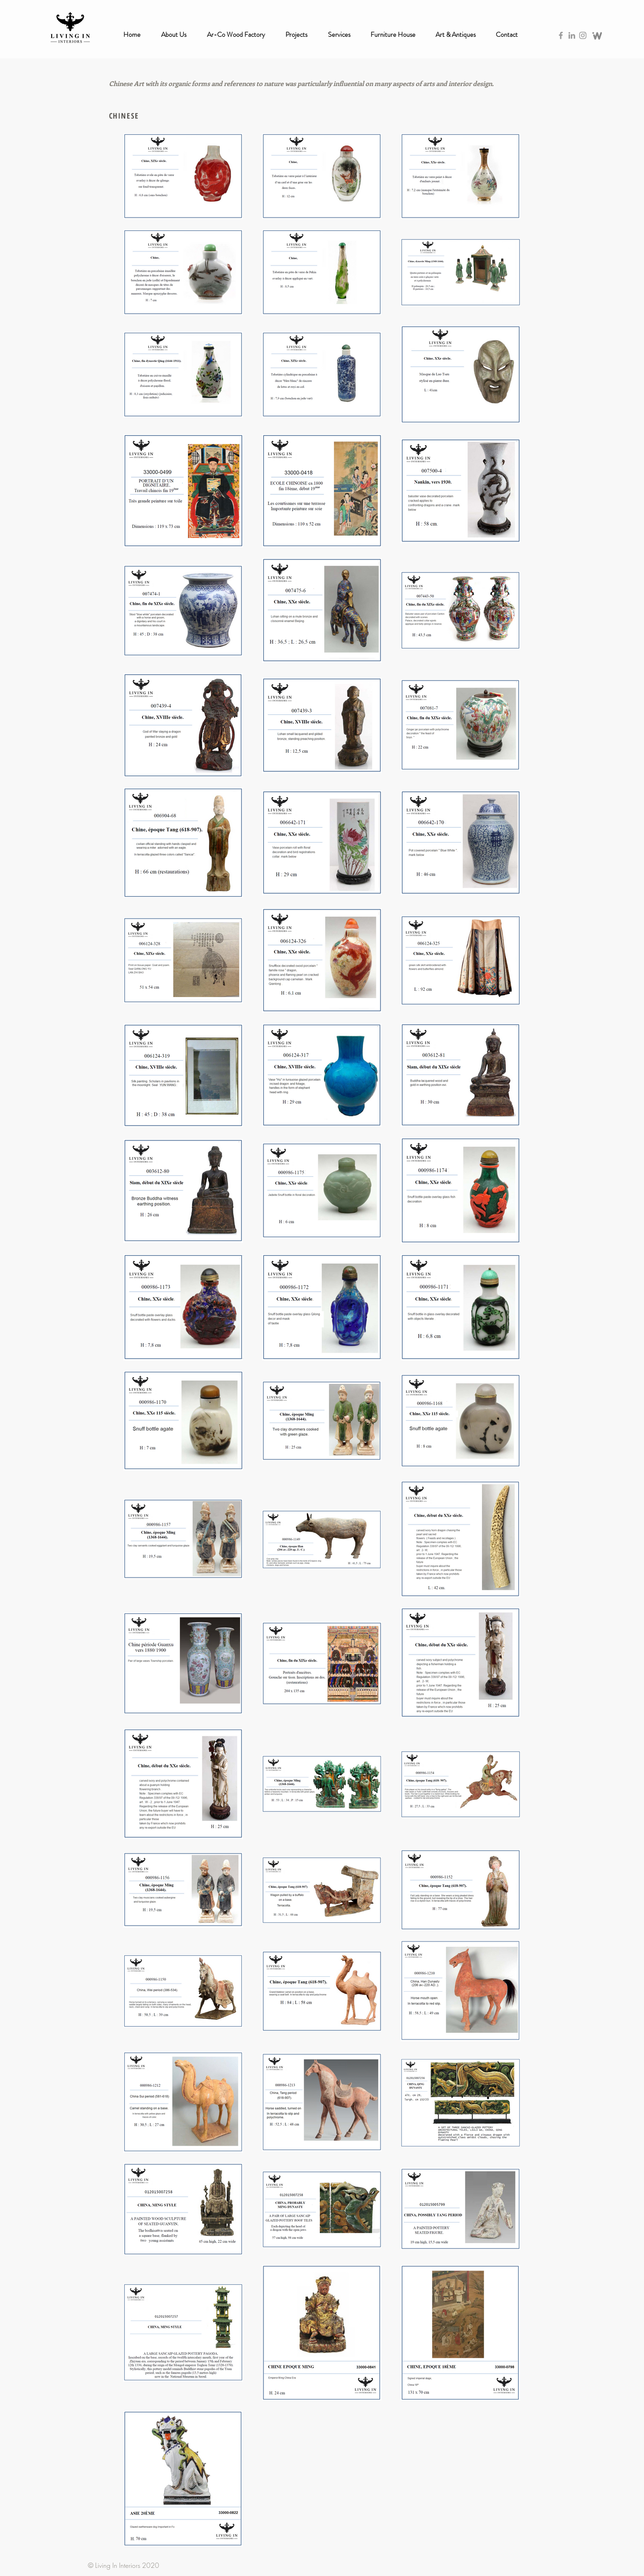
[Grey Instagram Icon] (583, 35)
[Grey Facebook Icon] (561, 35)
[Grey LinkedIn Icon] (572, 35)
